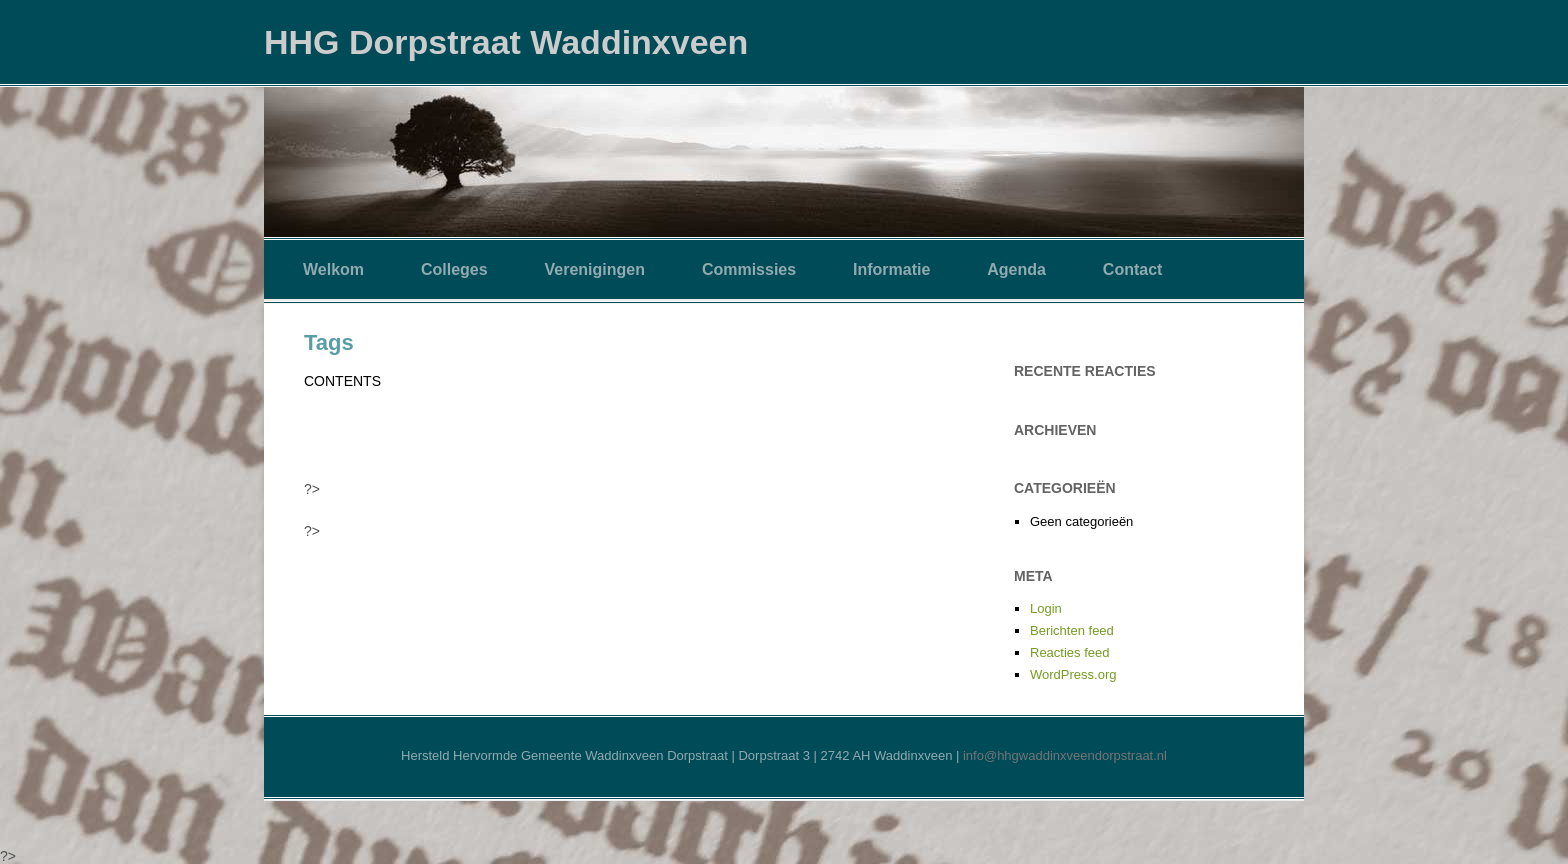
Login (1046, 608)
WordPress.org (1073, 674)
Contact (1133, 269)
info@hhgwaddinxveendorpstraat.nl (1065, 755)
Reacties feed (1070, 652)
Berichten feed (1072, 630)
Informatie (891, 269)
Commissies (749, 269)
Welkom (333, 269)
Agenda (1016, 269)
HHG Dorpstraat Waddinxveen (506, 42)
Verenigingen (595, 269)
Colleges (454, 269)
